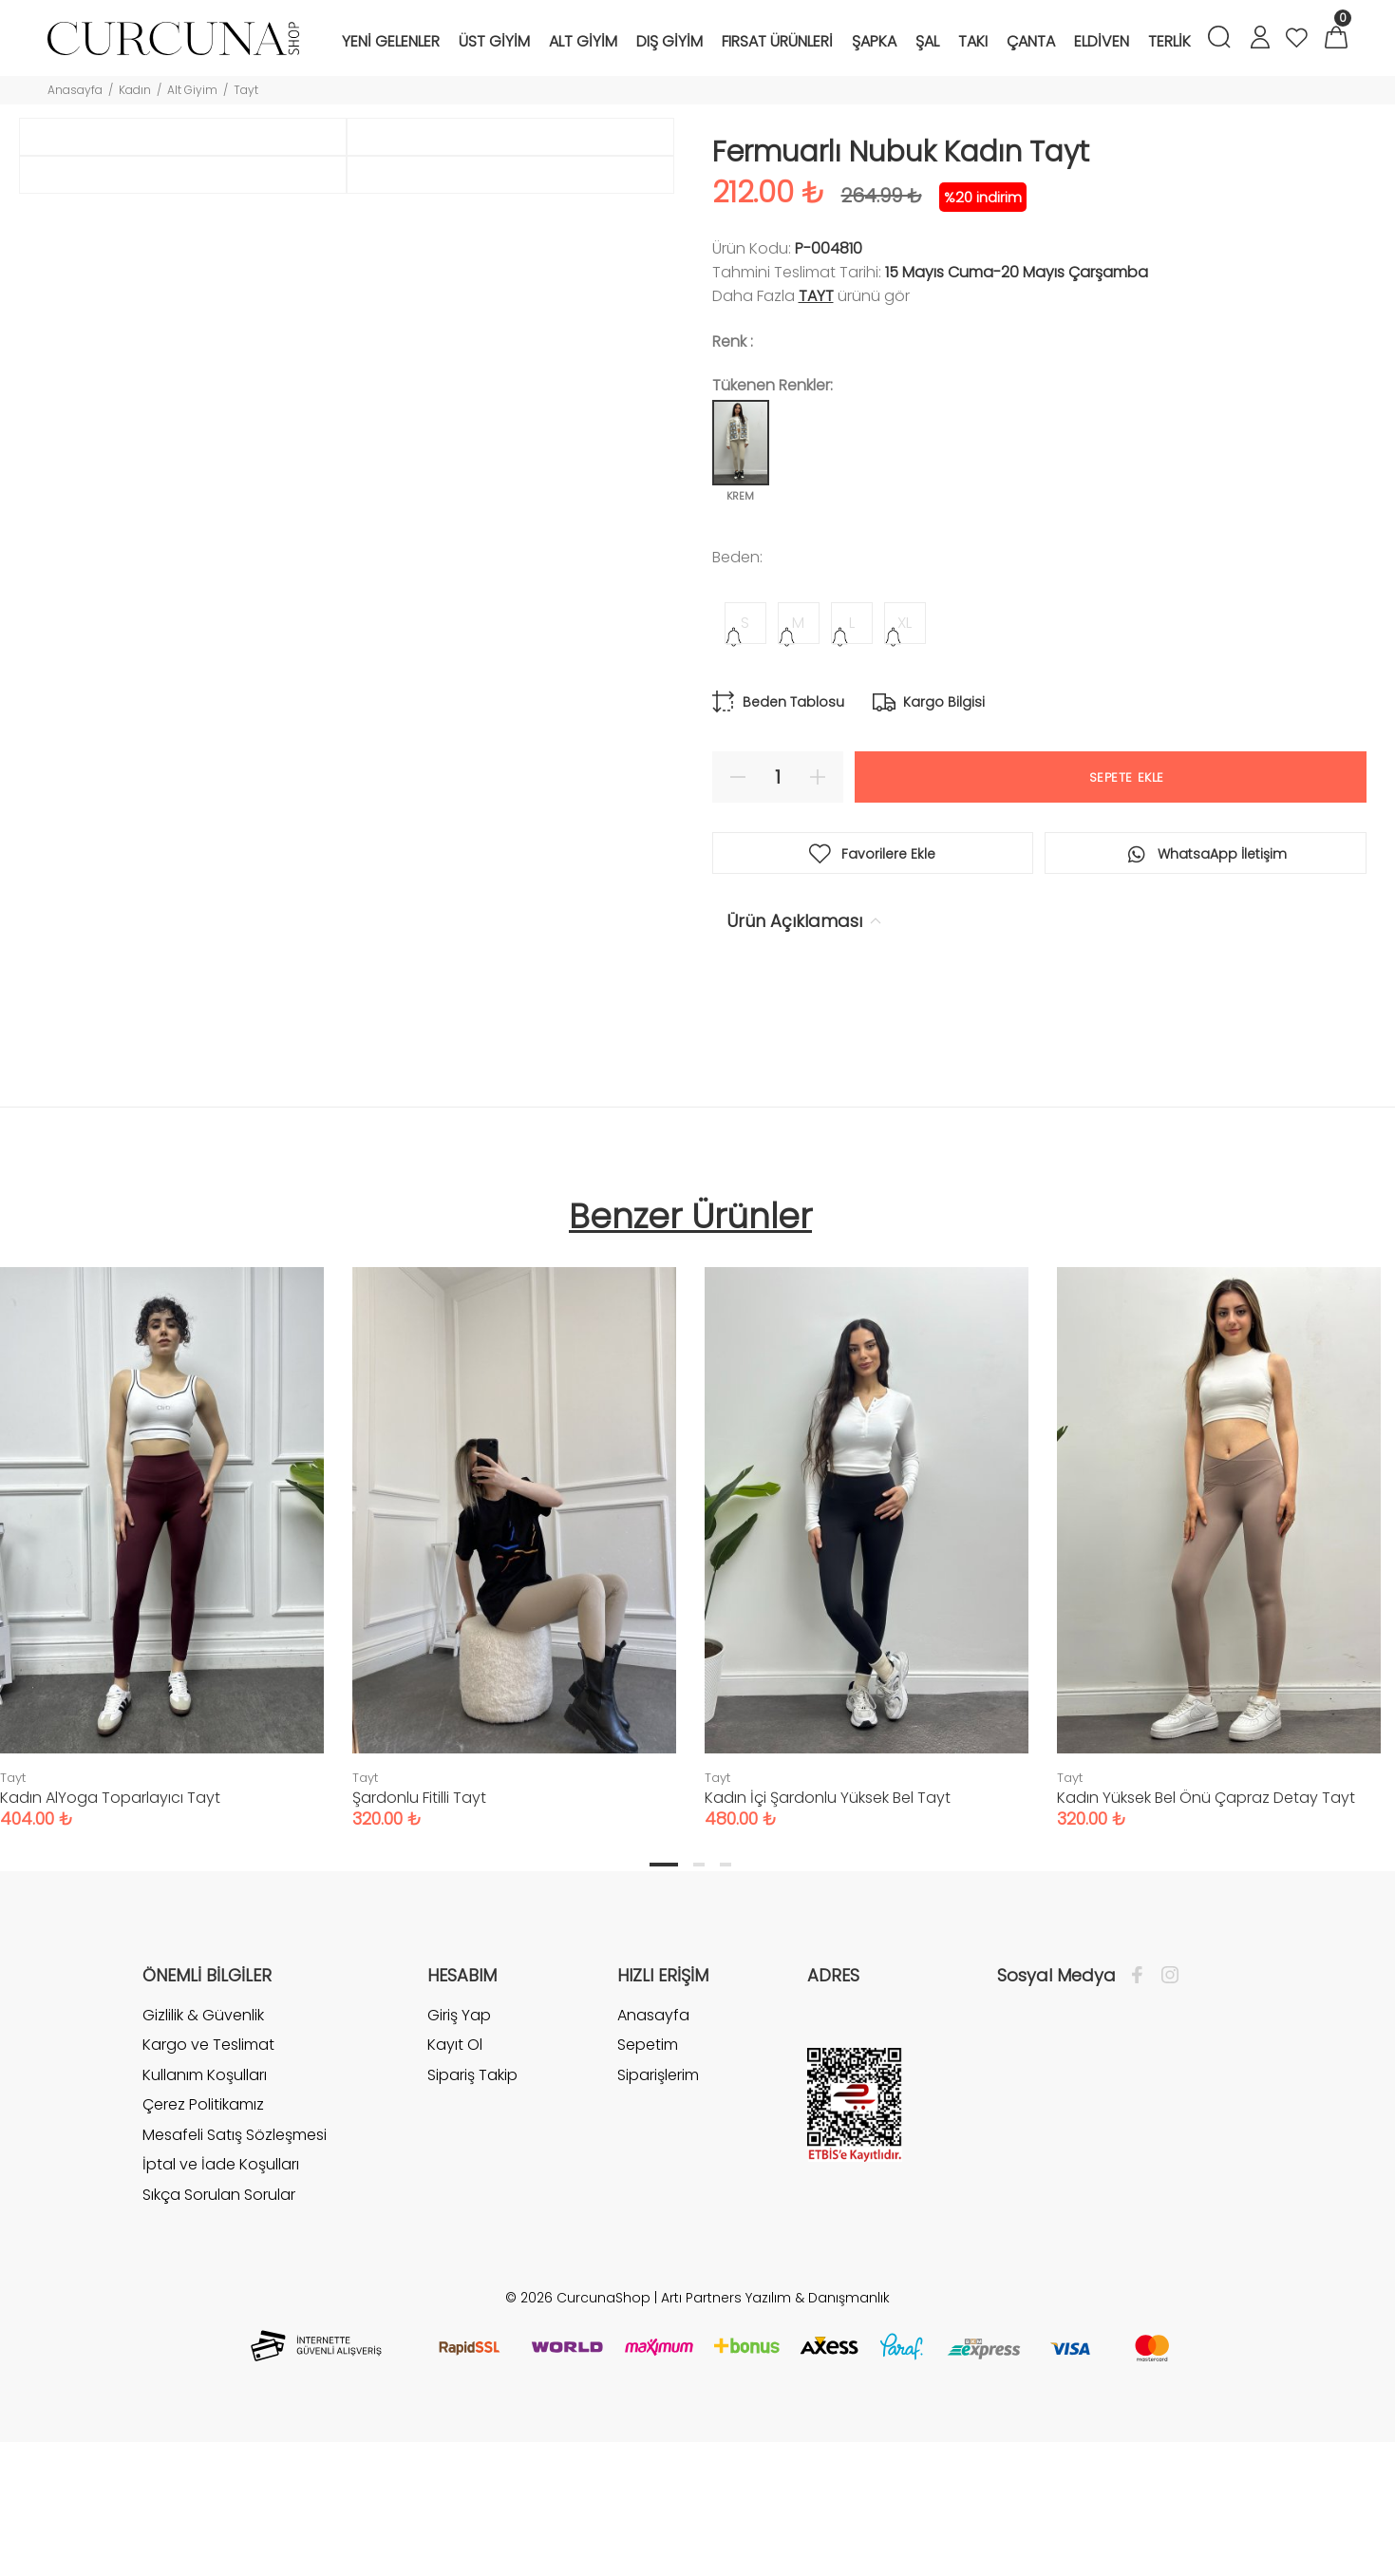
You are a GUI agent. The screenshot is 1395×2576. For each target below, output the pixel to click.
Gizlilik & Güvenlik (203, 2134)
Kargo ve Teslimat (208, 2163)
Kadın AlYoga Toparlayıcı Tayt (110, 1916)
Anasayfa (75, 90)
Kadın (135, 90)
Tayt (246, 90)
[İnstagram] (1165, 2094)
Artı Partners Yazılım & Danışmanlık (775, 2416)
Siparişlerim (658, 2194)
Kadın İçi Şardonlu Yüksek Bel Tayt (828, 1916)
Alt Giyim (192, 90)
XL (904, 623)
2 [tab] (699, 1983)
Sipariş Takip (472, 2194)
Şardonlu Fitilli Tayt (419, 1916)
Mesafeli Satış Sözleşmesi (234, 2253)
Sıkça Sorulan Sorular (218, 2313)
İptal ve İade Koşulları (220, 2284)
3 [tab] (725, 1983)
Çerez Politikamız (203, 2224)
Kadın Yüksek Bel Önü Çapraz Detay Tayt (1206, 1916)
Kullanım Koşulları (204, 2194)
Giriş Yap (459, 2134)
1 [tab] (664, 1983)
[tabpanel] (514, 1647)
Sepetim (647, 2163)
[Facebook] (1142, 2094)
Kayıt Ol (454, 2163)
